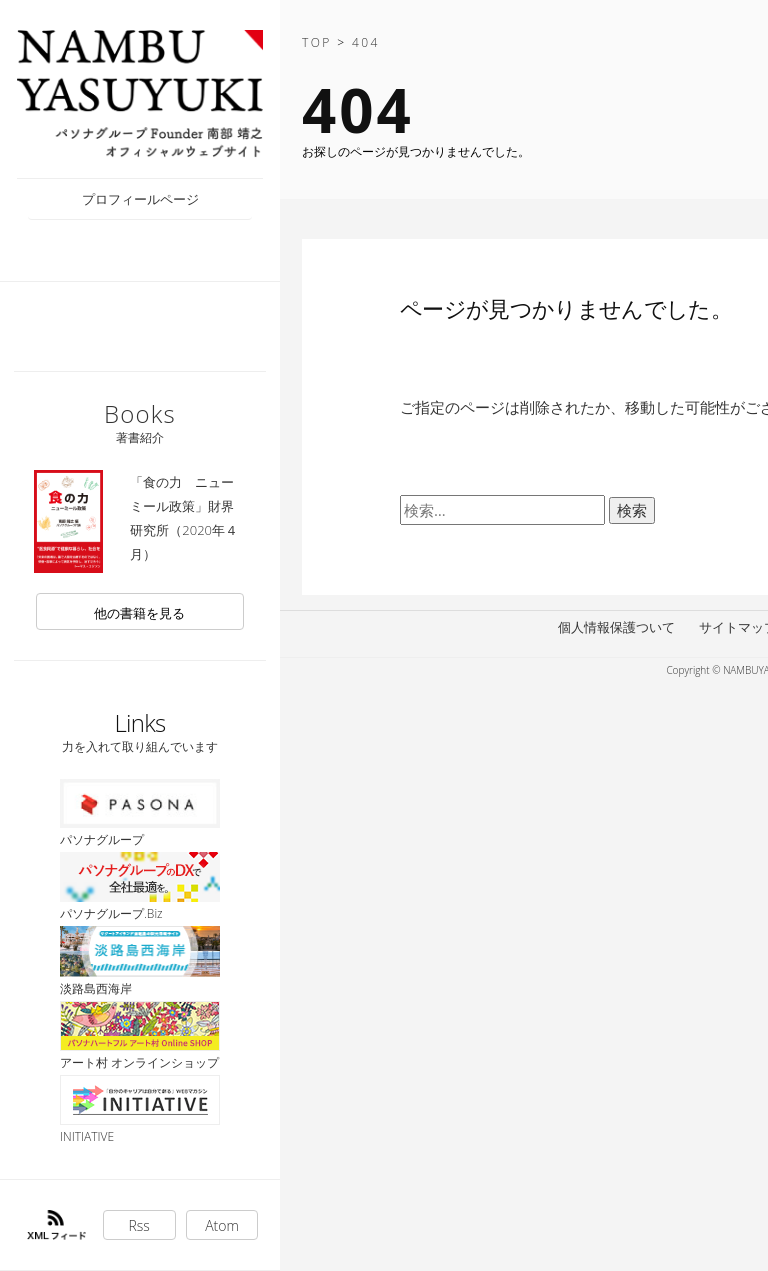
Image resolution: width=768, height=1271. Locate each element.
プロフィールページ (140, 199)
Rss (139, 1225)
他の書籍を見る (139, 613)
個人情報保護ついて (616, 627)
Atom (222, 1225)
